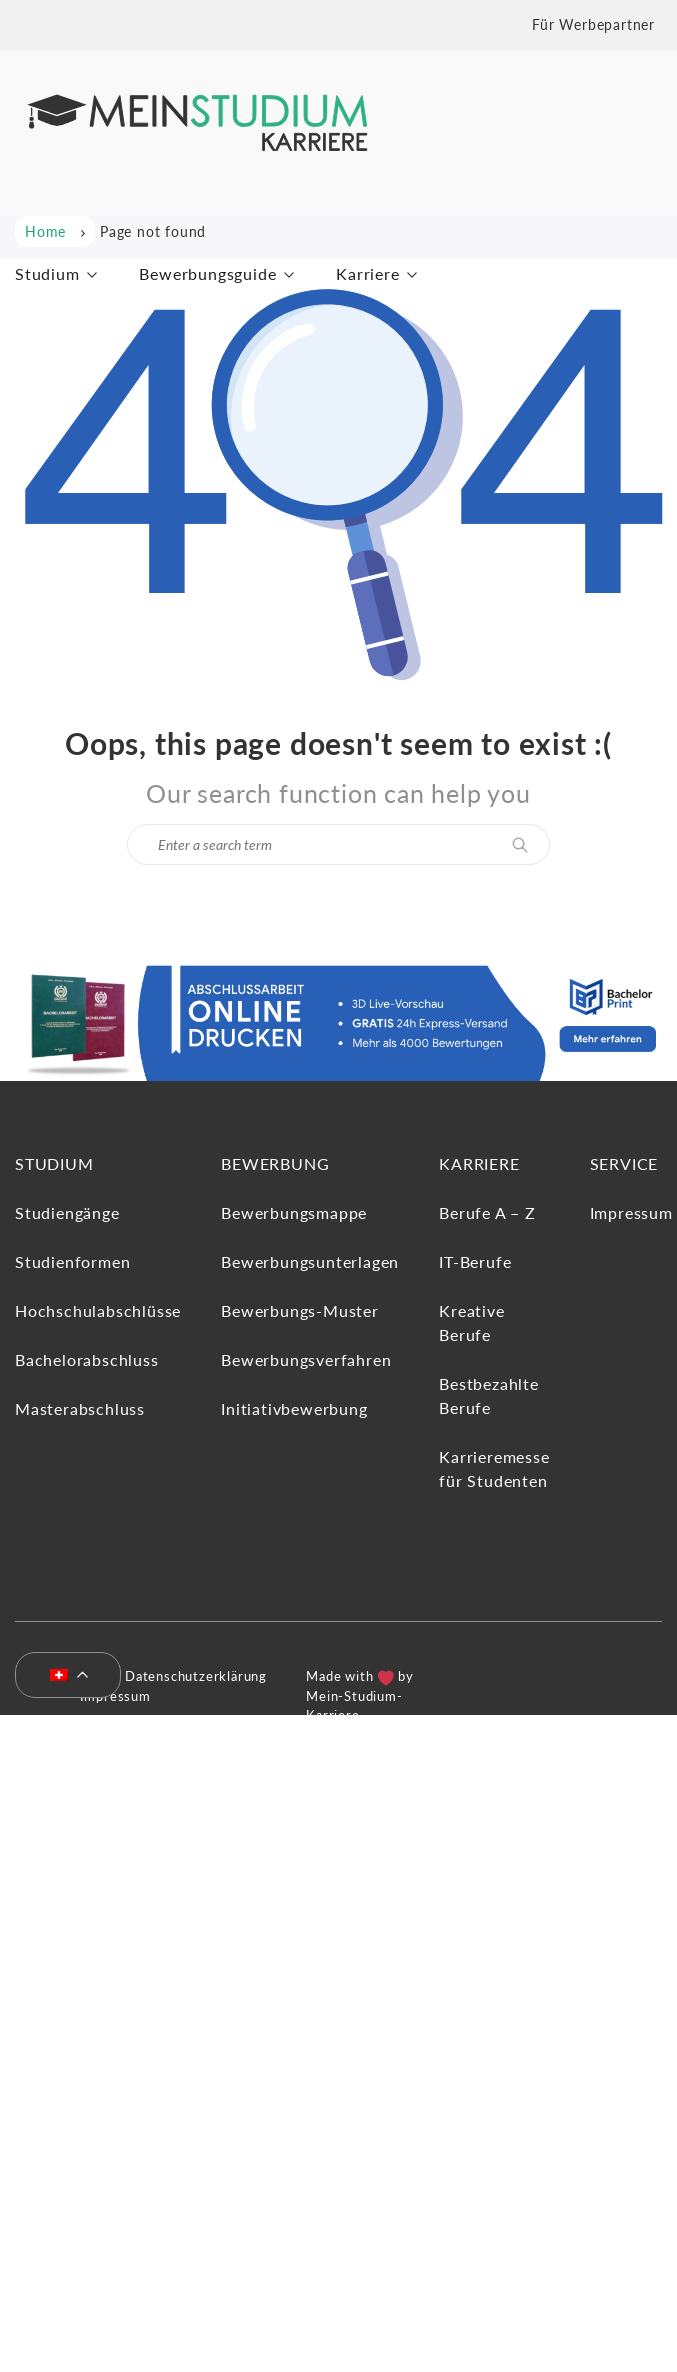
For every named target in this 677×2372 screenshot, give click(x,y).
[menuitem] (60, 1676)
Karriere (367, 273)
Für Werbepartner (593, 24)
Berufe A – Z (487, 1212)
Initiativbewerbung (294, 1408)
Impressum (631, 1212)
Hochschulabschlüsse (98, 1310)
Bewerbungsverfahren (306, 1359)
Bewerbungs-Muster (300, 1310)
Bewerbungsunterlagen (310, 1261)
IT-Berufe (475, 1261)
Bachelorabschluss (87, 1359)
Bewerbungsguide (207, 273)
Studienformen (72, 1261)
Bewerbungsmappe (294, 1212)
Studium (47, 273)
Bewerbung (275, 1163)
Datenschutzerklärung (196, 1676)
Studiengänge (67, 1212)
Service (624, 1163)
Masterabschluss (80, 1408)
